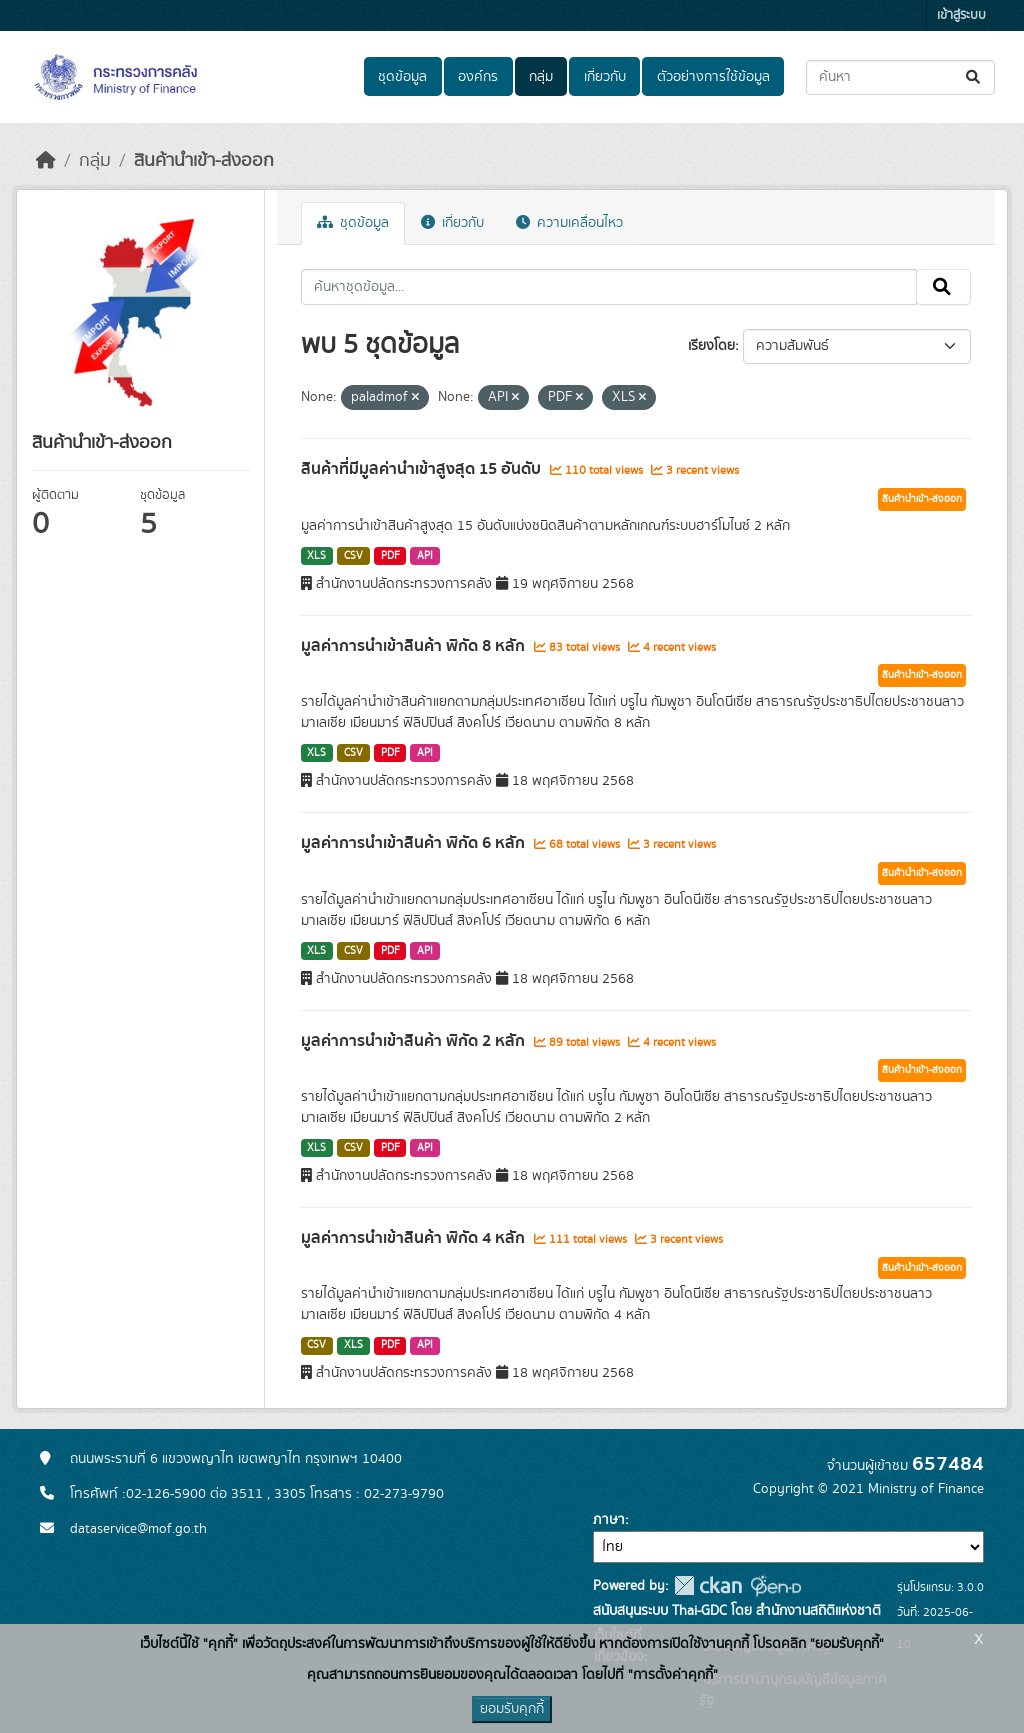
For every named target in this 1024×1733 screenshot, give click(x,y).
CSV (353, 556)
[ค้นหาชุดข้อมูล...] (900, 77)
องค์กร (478, 77)
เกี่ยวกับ (605, 77)
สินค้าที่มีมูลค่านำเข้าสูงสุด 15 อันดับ (423, 469)
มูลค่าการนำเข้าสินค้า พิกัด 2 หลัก (415, 1041)
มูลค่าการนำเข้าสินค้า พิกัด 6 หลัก (415, 843)
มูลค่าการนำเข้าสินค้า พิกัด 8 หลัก (415, 646)
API (425, 556)
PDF (390, 556)
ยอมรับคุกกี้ (512, 1709)
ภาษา (609, 1520)
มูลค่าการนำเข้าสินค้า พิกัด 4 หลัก (415, 1238)
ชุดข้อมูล (402, 77)
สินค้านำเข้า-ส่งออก (204, 161)
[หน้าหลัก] (46, 161)
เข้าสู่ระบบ (961, 15)
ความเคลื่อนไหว (569, 223)
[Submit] (974, 77)
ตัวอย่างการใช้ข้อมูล (713, 77)
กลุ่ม (541, 77)
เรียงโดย (711, 346)
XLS (316, 556)
